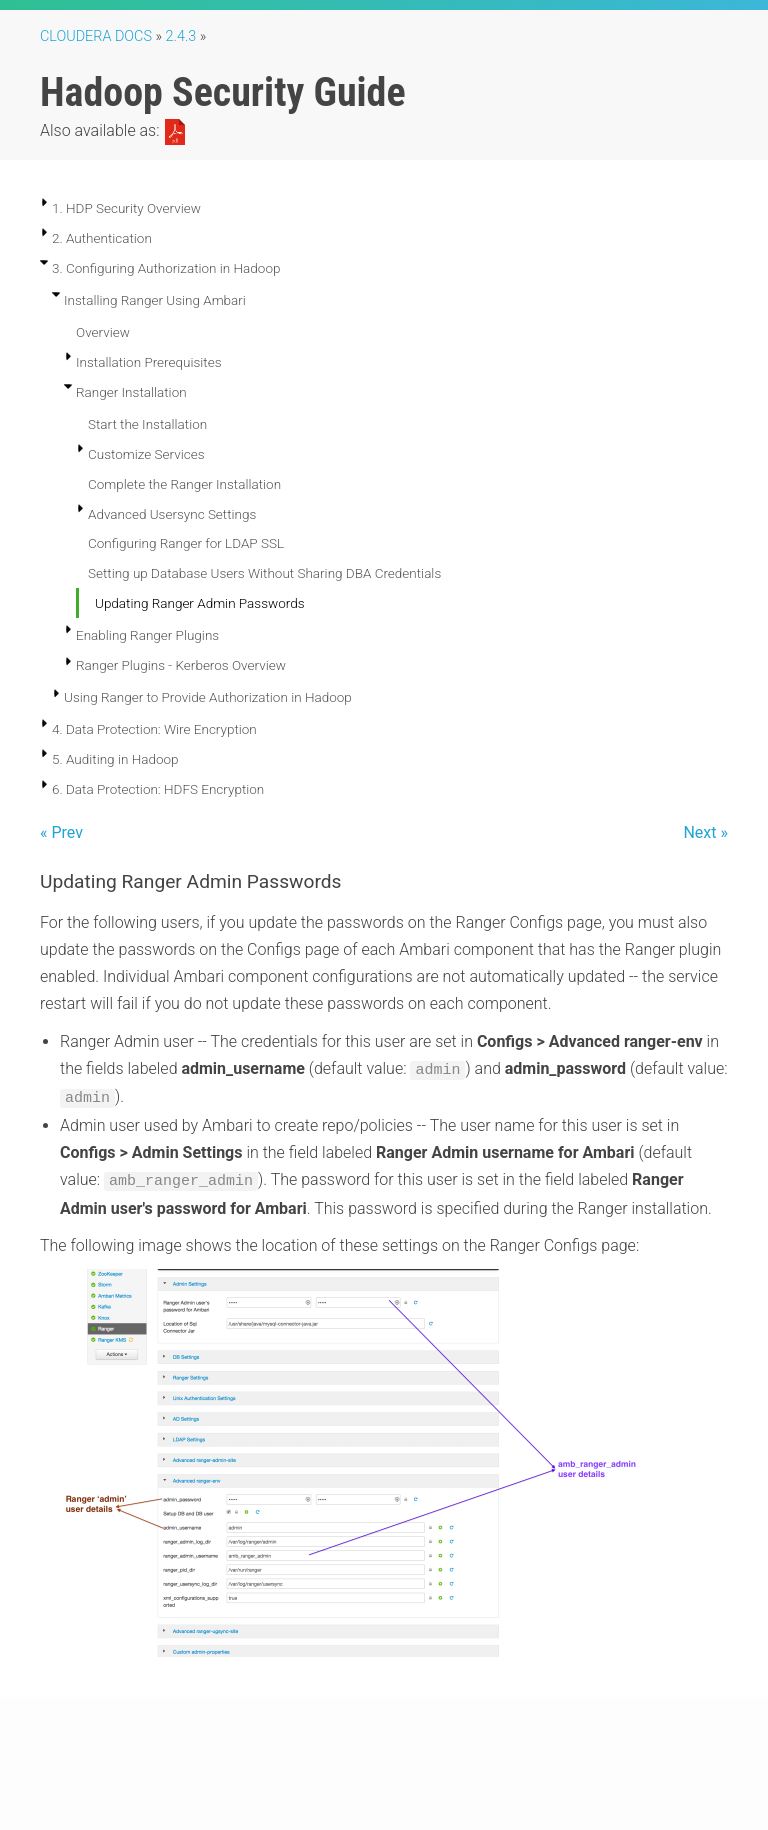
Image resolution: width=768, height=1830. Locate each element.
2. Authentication (102, 238)
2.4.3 (181, 36)
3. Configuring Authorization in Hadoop (166, 268)
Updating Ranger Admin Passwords (200, 603)
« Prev (61, 832)
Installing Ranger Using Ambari (155, 300)
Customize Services (146, 454)
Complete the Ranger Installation (184, 484)
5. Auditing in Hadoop (115, 759)
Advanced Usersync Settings (172, 514)
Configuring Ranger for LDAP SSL (186, 543)
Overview (103, 332)
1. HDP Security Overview (126, 208)
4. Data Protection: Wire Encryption (154, 729)
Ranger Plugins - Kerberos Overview (181, 665)
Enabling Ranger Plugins (147, 635)
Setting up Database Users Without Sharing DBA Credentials (264, 573)
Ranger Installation (131, 392)
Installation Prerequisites (149, 362)
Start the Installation (147, 424)
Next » (705, 832)
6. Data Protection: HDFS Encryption (158, 789)
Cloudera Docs (96, 36)
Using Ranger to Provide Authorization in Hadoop (208, 697)
